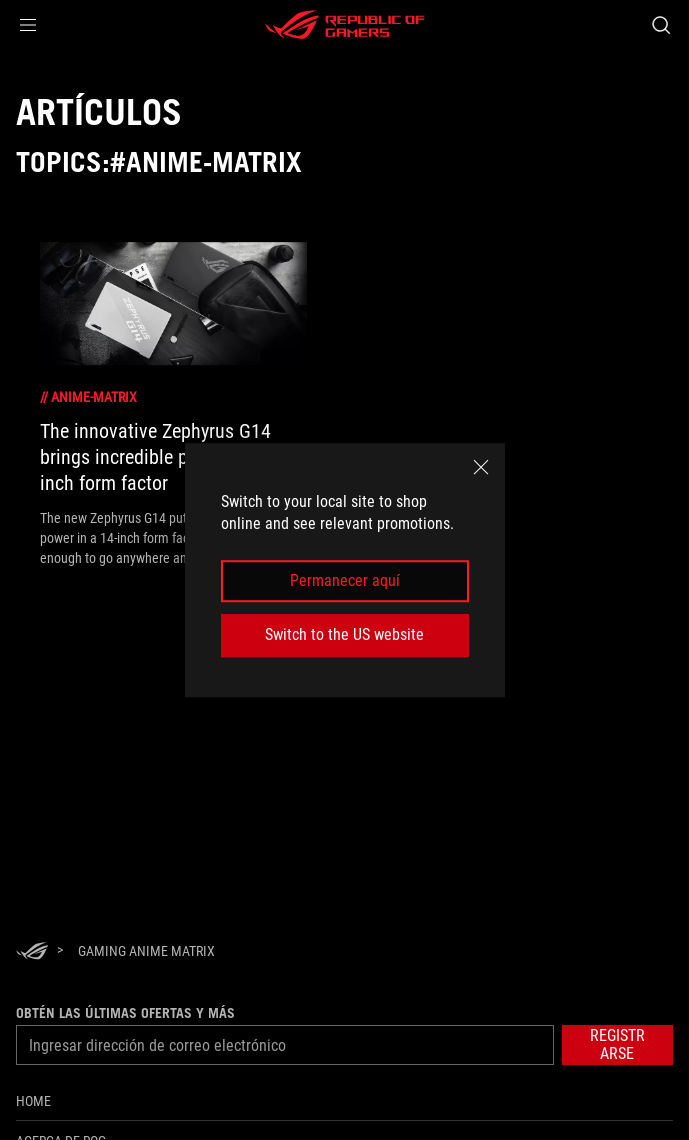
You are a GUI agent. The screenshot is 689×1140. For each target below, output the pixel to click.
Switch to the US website (344, 634)
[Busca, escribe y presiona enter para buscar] (660, 25)
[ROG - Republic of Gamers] (345, 25)
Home (33, 1101)
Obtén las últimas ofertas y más (125, 1013)
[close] (481, 467)
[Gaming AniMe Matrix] (146, 951)
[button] (28, 25)
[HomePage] (32, 952)
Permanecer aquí (345, 580)
